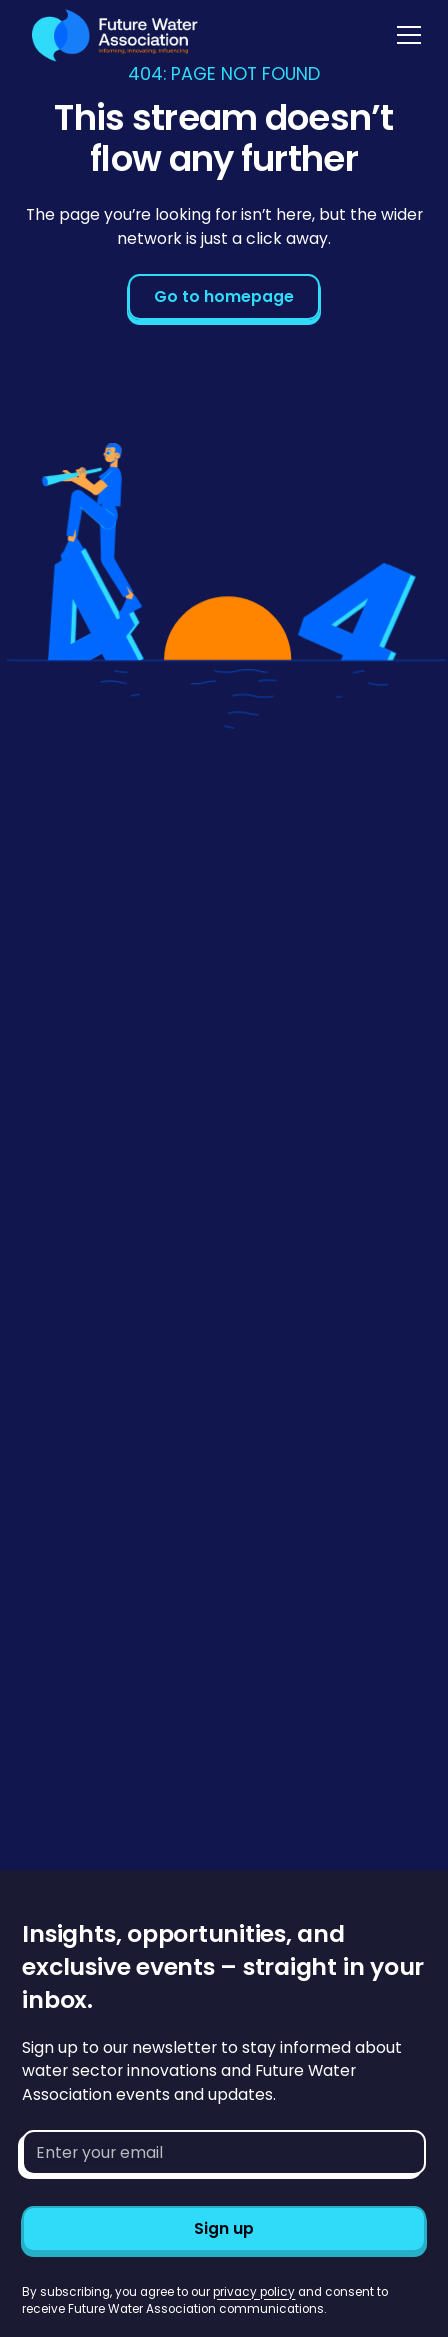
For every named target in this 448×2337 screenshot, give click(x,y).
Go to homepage (224, 296)
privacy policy (254, 2292)
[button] (405, 35)
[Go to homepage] (110, 35)
